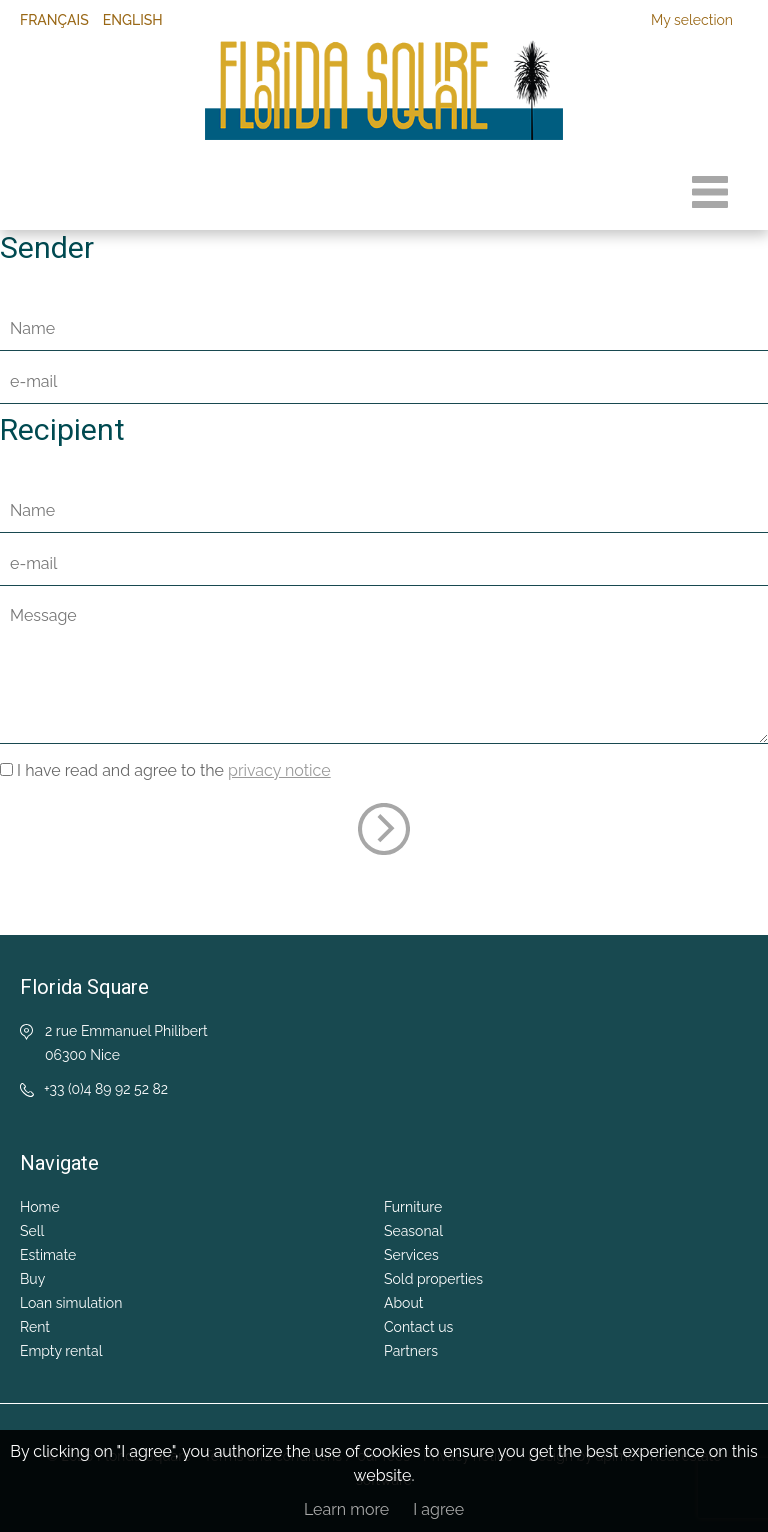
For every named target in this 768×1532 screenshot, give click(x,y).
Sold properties (433, 1279)
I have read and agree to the (174, 770)
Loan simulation (71, 1303)
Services (411, 1255)
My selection (692, 20)
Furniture (413, 1207)
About (403, 1303)
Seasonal (413, 1231)
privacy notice (279, 770)
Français (54, 20)
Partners (411, 1351)
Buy (32, 1279)
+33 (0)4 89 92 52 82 (106, 1089)
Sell (32, 1231)
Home (40, 1207)
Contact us (418, 1327)
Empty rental (61, 1351)
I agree (438, 1509)
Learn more (346, 1509)
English (133, 20)
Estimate (48, 1255)
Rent (35, 1327)
